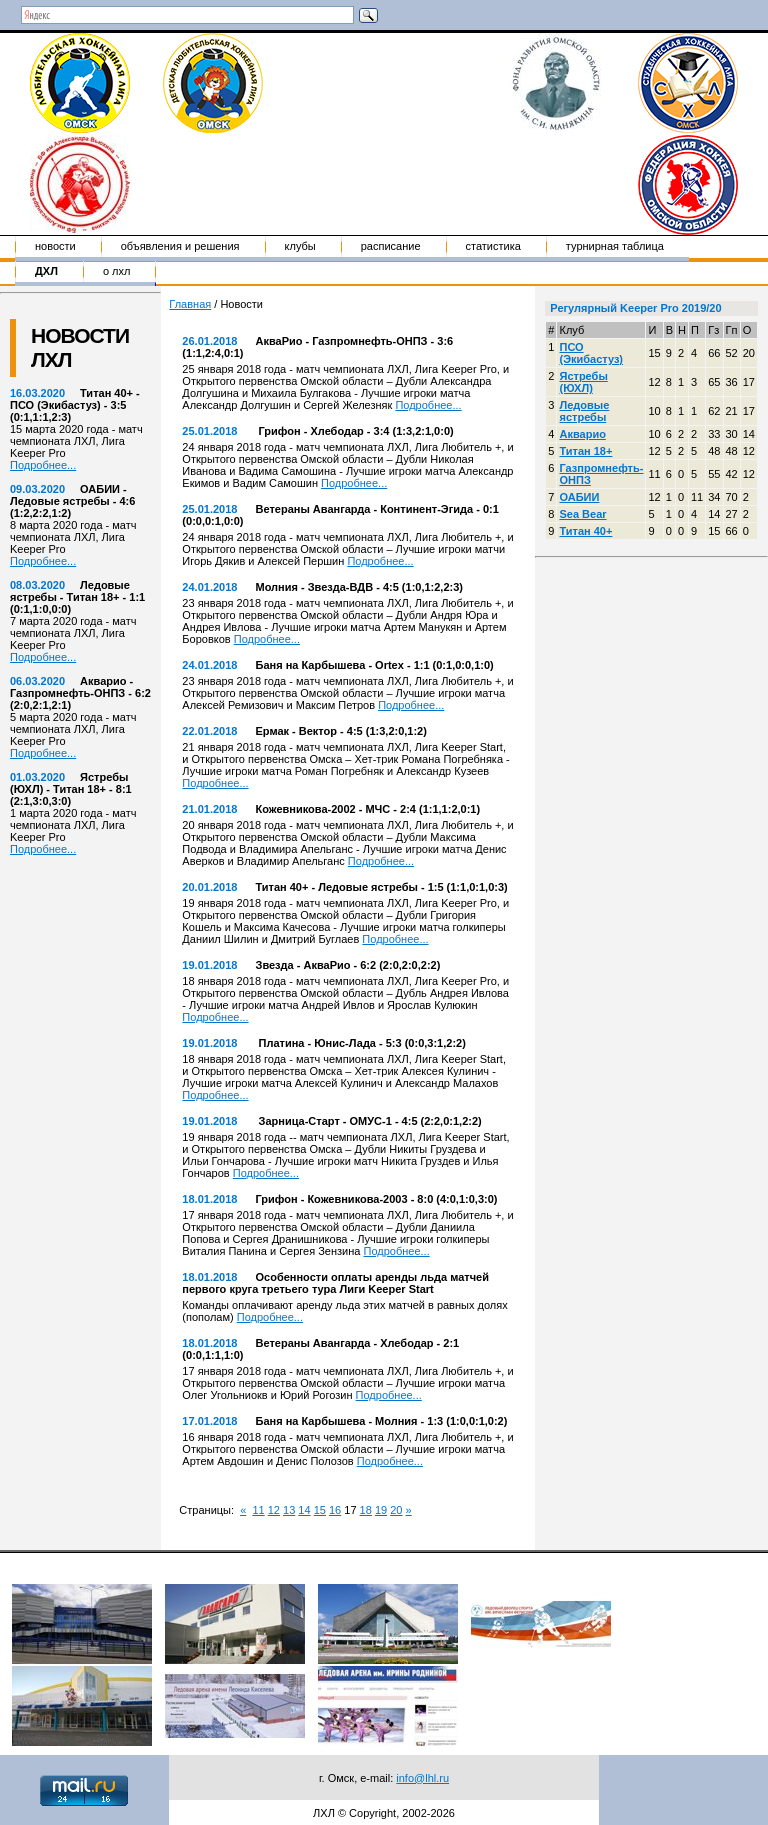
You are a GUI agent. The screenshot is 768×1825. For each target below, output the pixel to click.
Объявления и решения (180, 246)
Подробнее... (43, 465)
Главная (190, 304)
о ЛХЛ (117, 271)
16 (335, 1510)
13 (289, 1510)
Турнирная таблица (615, 246)
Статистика (493, 246)
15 (320, 1510)
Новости (55, 246)
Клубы (300, 246)
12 (274, 1510)
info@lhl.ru (422, 1778)
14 (304, 1510)
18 (366, 1510)
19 (381, 1510)
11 (258, 1510)
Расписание (391, 246)
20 (396, 1510)
